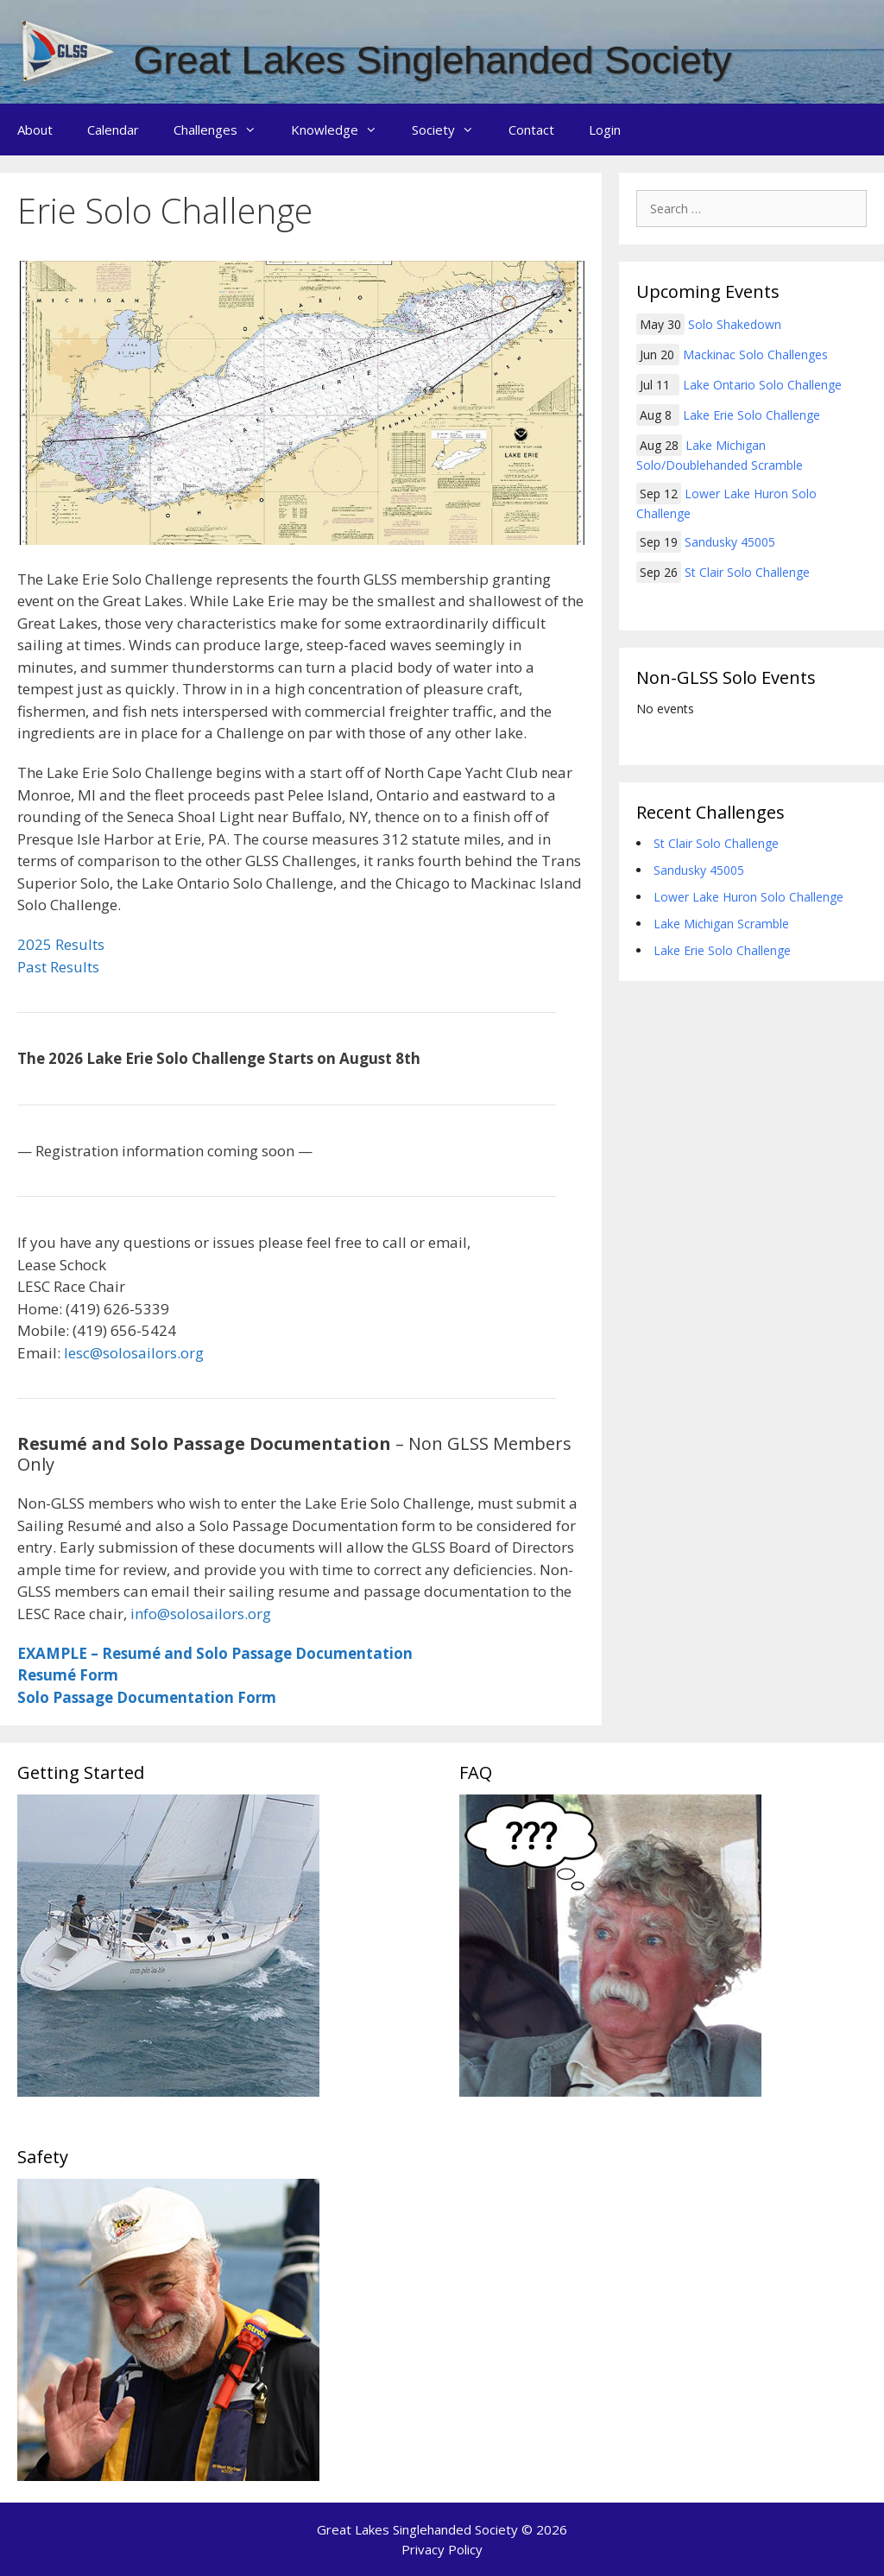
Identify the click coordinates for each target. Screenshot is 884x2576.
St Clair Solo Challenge (747, 572)
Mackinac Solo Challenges (755, 354)
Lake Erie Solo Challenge (751, 415)
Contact (531, 129)
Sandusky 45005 (730, 542)
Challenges (224, 129)
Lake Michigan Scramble (721, 923)
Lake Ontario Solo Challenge (762, 385)
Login (605, 129)
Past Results (58, 967)
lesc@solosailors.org (134, 1353)
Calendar (113, 129)
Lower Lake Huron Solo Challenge (748, 897)
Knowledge (343, 129)
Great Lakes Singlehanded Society (433, 60)
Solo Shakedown (734, 324)
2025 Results (60, 944)
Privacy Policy (442, 2549)
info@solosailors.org (200, 1613)
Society (451, 129)
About (35, 129)
